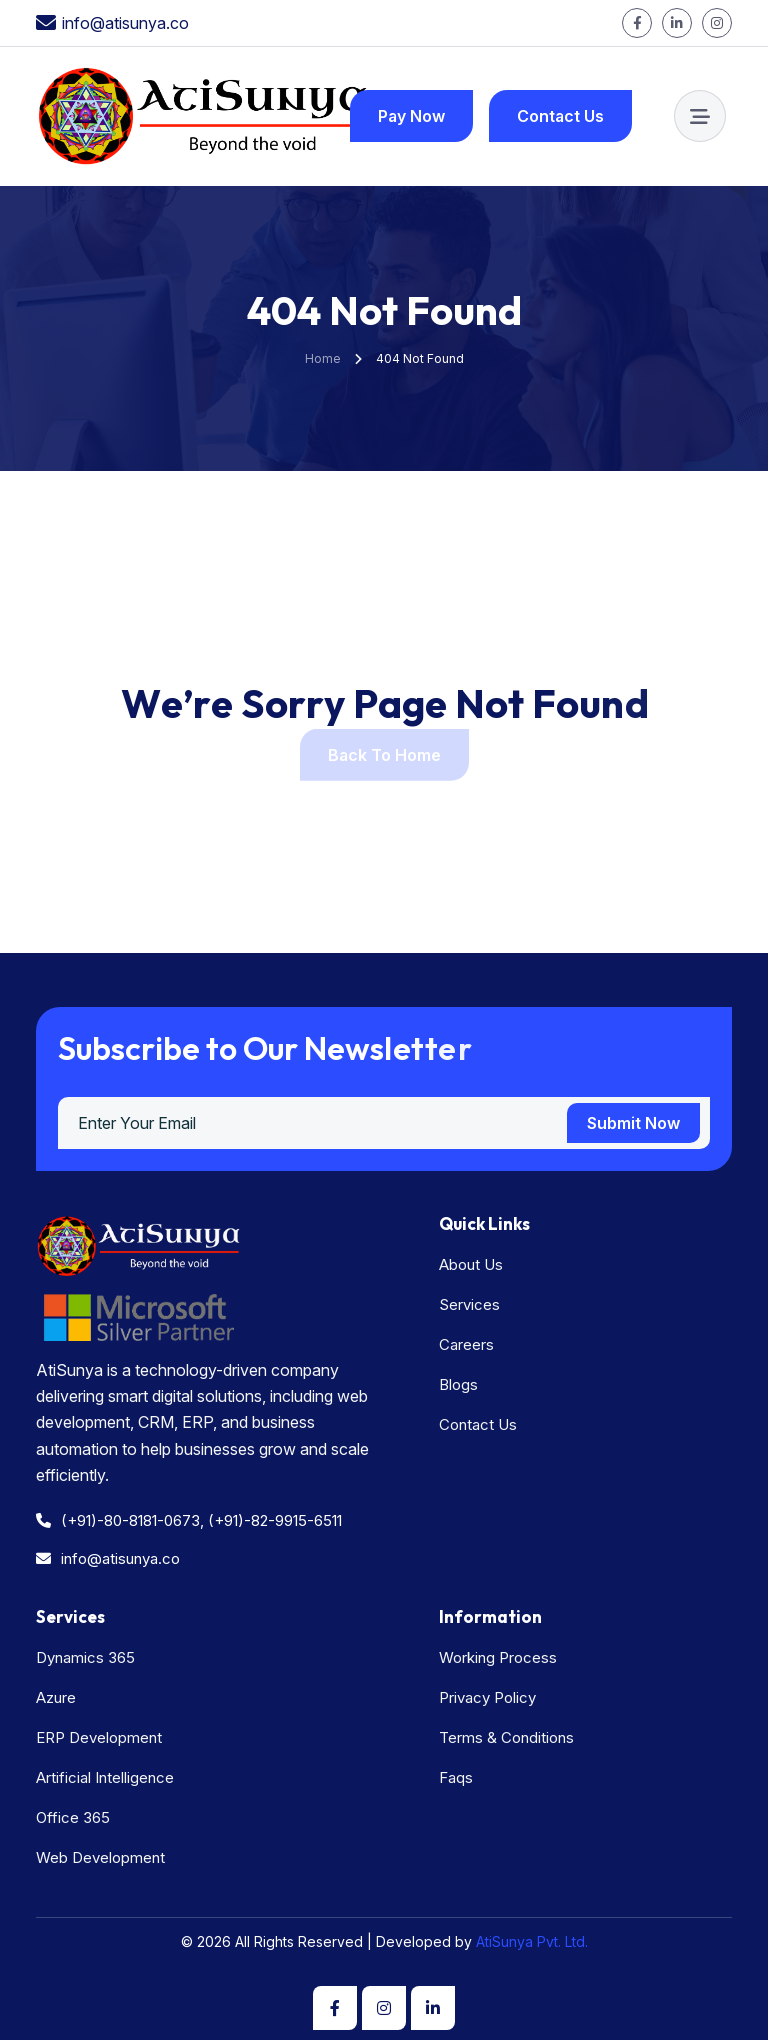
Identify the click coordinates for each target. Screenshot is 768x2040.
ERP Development (99, 1737)
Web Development (100, 1857)
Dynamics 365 (85, 1657)
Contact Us (478, 1424)
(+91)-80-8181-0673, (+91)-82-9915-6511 (189, 1520)
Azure (56, 1697)
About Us (471, 1264)
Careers (466, 1344)
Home (323, 358)
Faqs (456, 1777)
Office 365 (73, 1817)
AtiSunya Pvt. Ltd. (530, 1941)
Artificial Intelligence (105, 1777)
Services (469, 1304)
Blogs (458, 1384)
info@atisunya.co (125, 23)
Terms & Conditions (506, 1737)
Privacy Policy (487, 1697)
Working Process (498, 1657)
